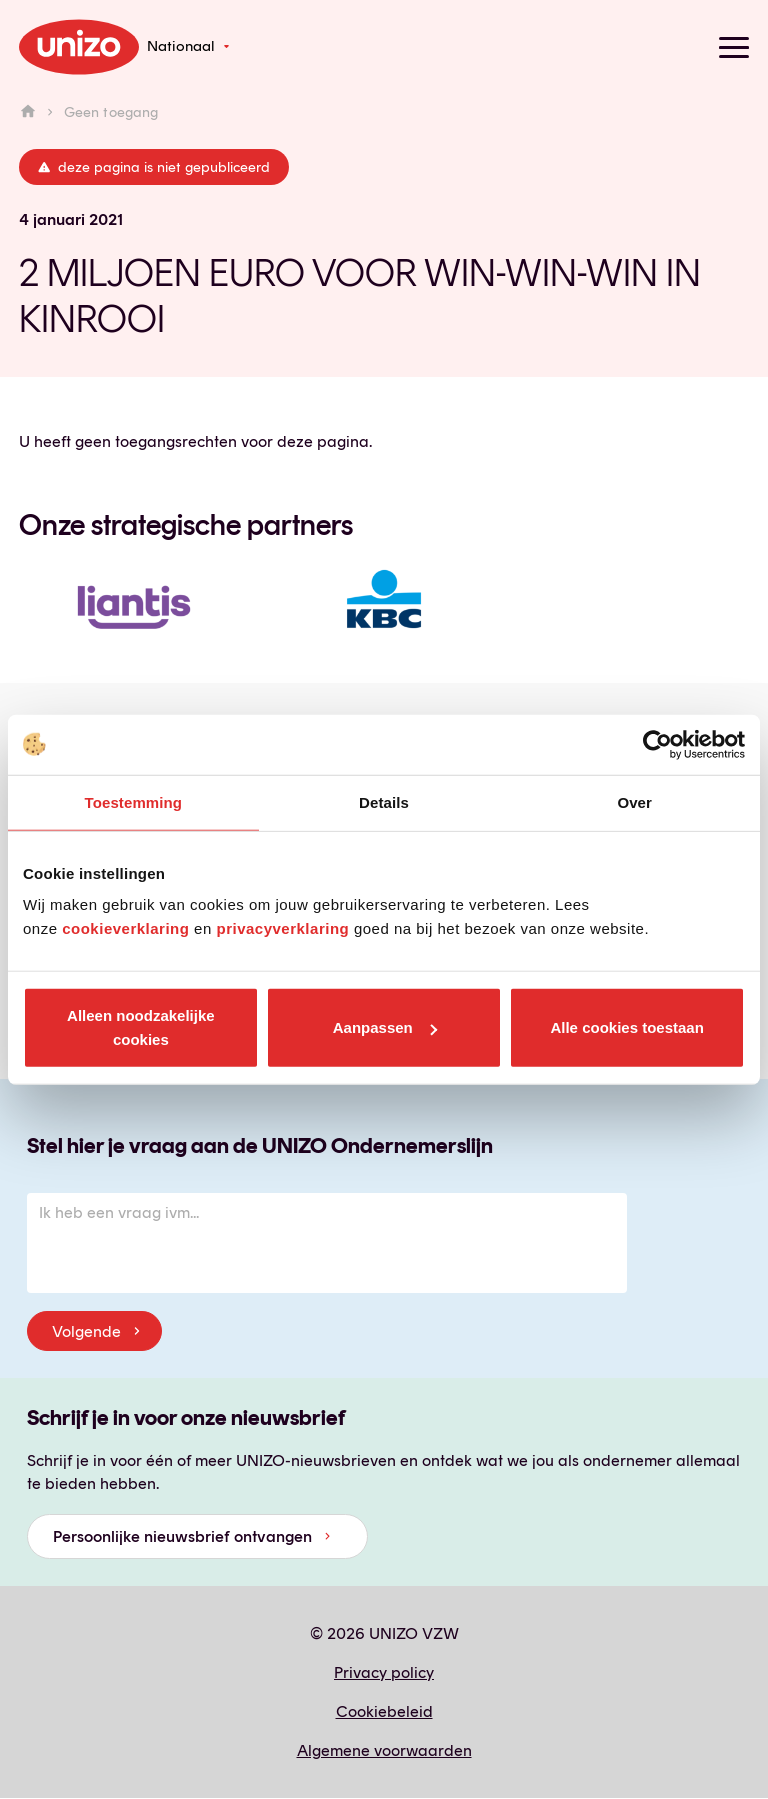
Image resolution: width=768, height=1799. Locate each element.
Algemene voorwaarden (384, 1750)
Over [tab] (634, 801)
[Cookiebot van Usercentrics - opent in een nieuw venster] (657, 744)
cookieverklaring (125, 928)
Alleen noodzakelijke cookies (141, 1027)
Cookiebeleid (384, 1711)
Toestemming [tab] (134, 801)
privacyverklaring (282, 928)
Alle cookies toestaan (626, 1027)
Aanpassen (385, 1027)
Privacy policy (384, 1672)
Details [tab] (384, 801)
